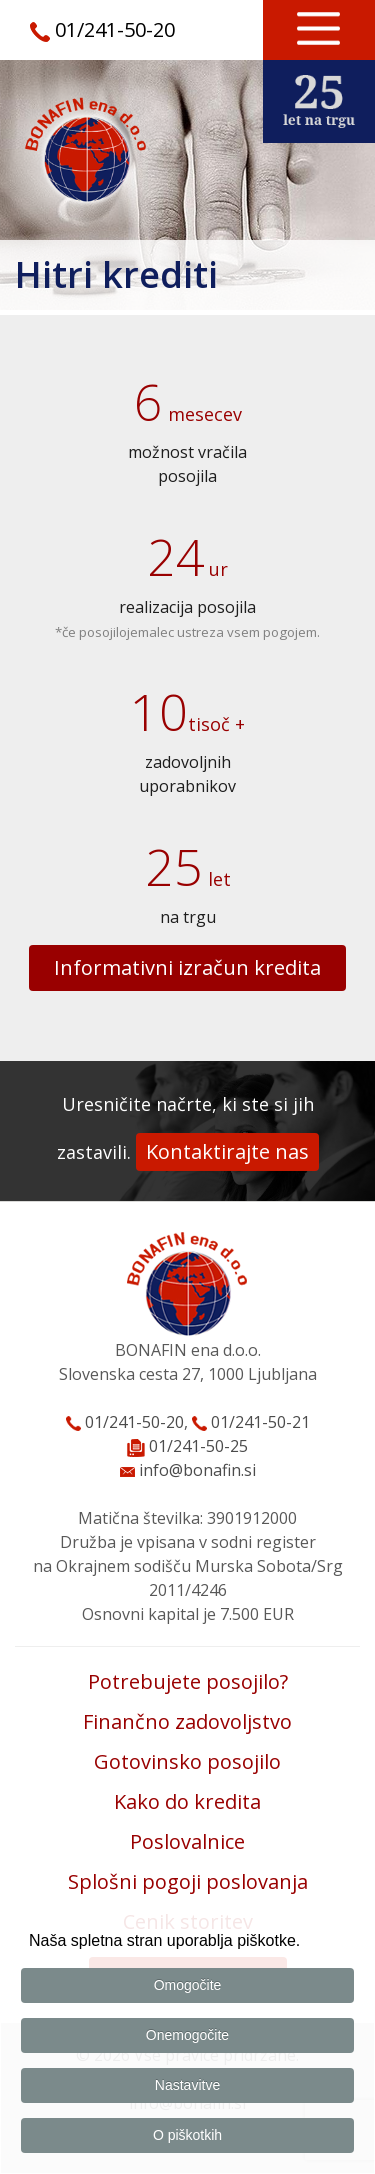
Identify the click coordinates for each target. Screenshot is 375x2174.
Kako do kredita (187, 1801)
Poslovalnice (187, 1841)
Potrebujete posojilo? (188, 1681)
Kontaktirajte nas (227, 1151)
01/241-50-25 (198, 1446)
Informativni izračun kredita (187, 967)
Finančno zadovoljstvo (187, 1721)
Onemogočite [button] (187, 2035)
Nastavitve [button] (187, 2085)
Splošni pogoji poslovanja (188, 1881)
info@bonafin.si (188, 1470)
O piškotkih (187, 2135)
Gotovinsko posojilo (187, 1761)
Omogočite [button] (188, 1985)
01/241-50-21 (251, 1422)
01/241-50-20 (115, 29)
